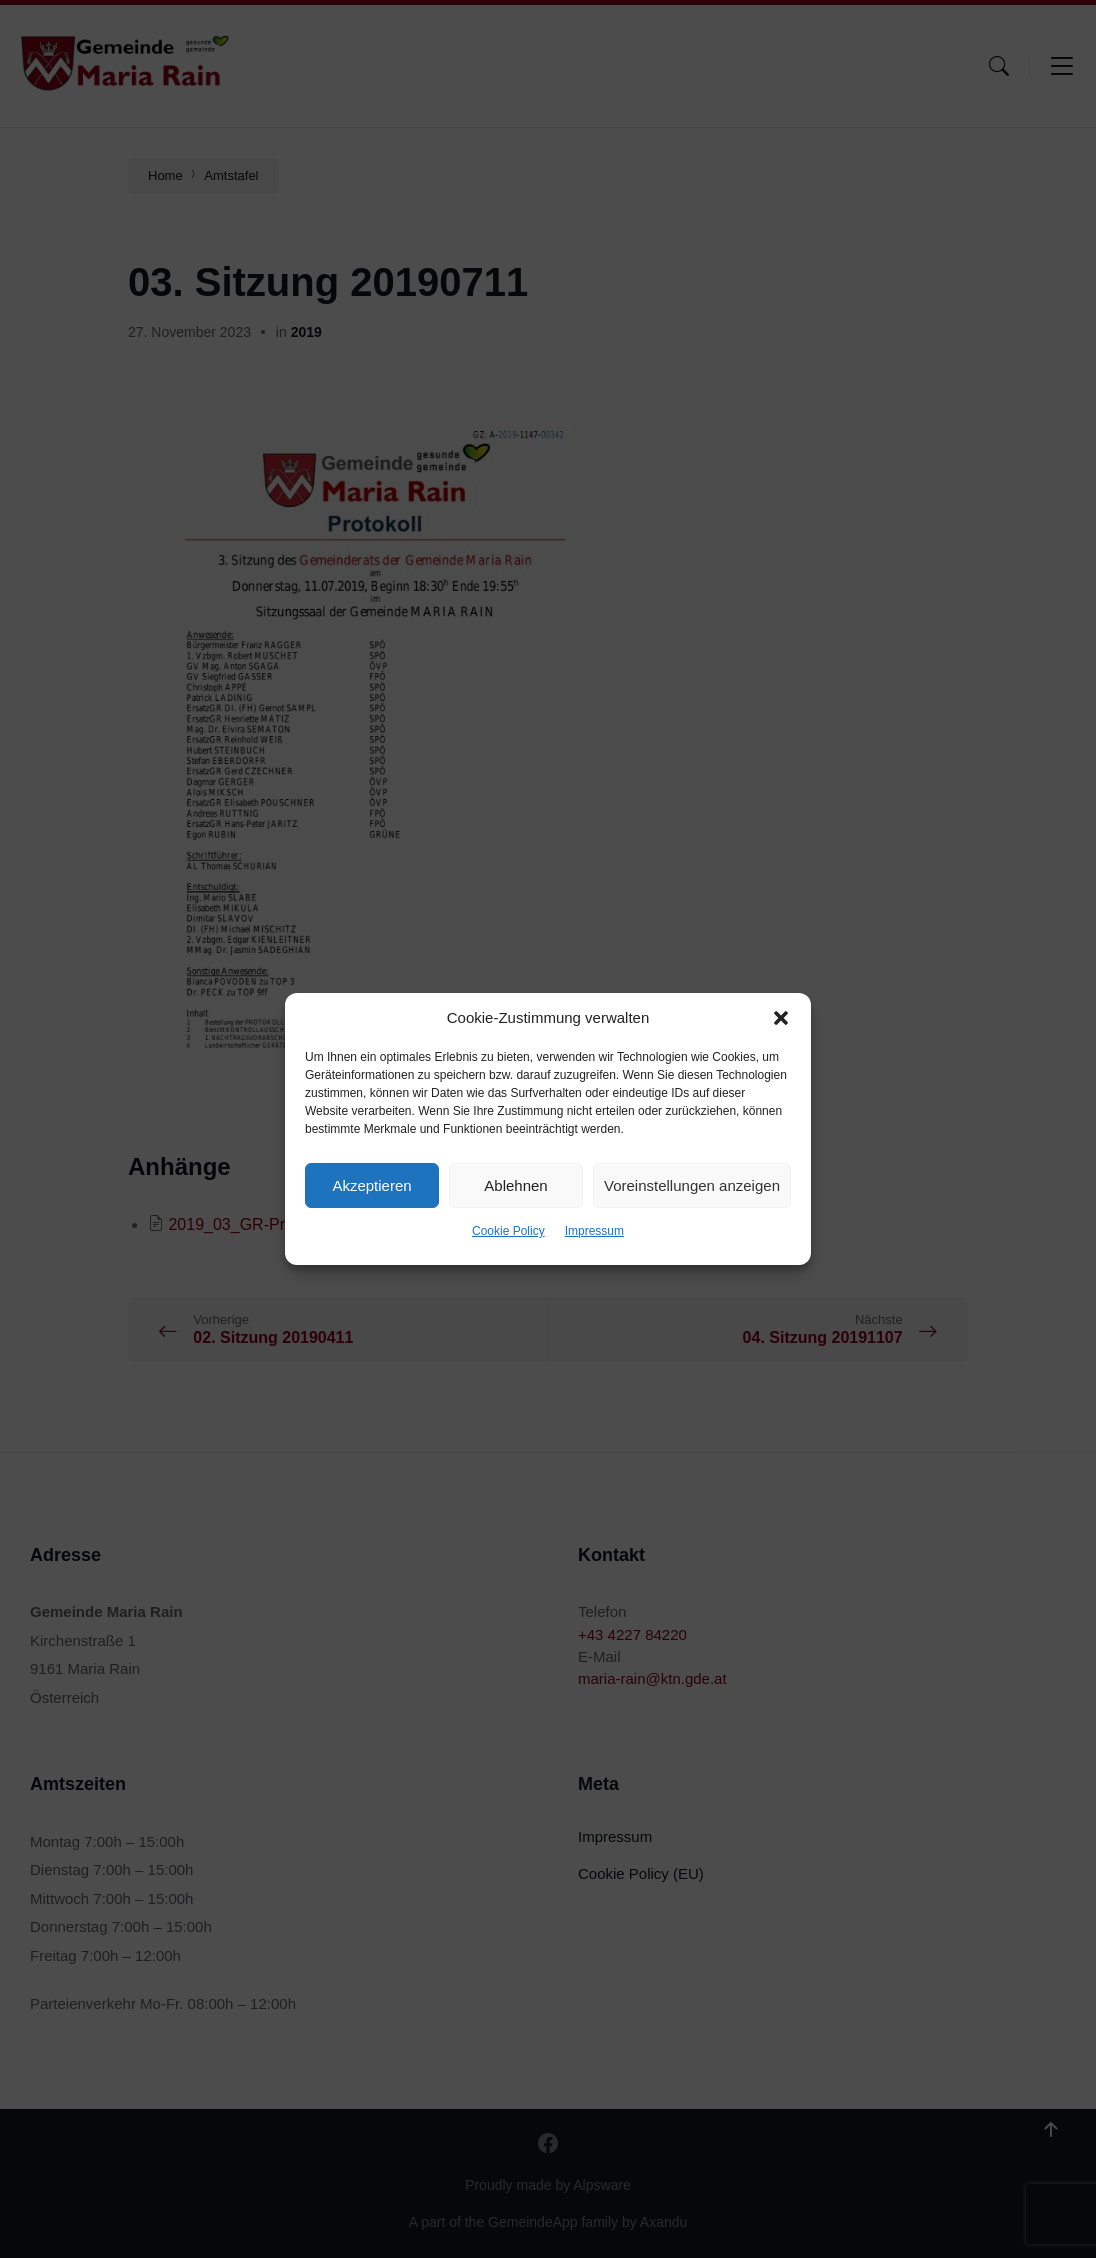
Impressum (594, 1231)
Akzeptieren (371, 1185)
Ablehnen (515, 1185)
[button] (781, 1018)
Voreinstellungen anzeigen (692, 1185)
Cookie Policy (508, 1231)
